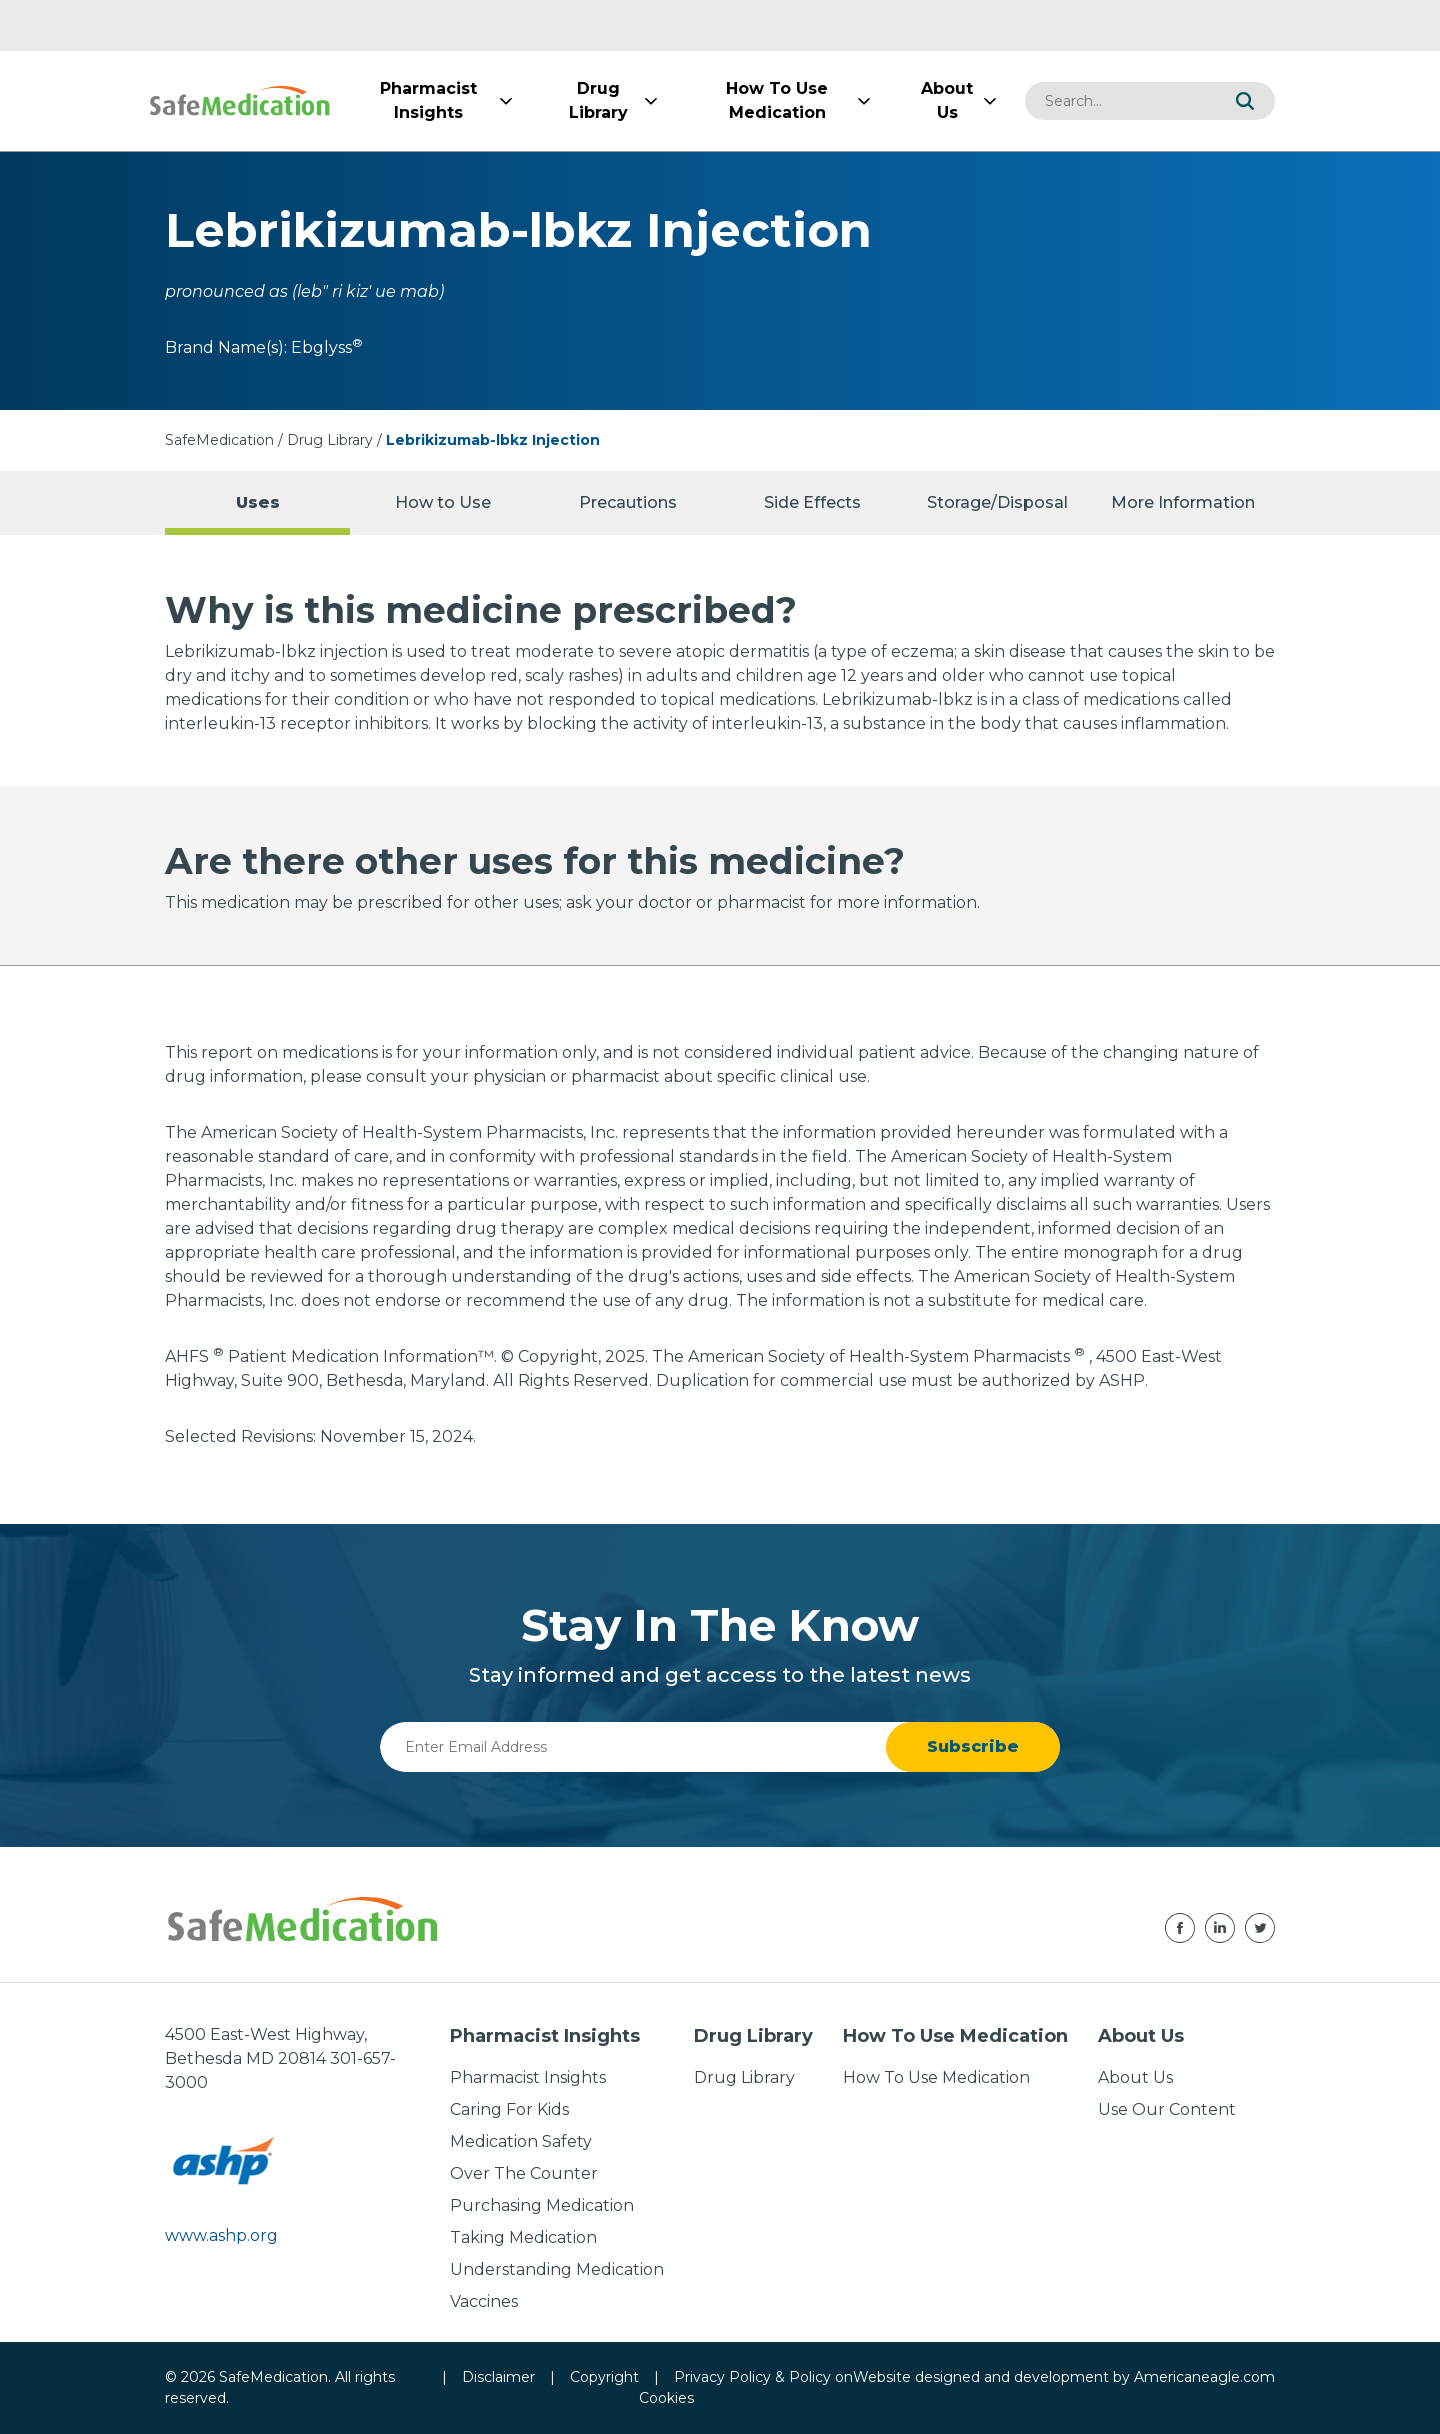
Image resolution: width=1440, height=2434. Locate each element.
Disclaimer (498, 2377)
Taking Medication (523, 2237)
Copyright (604, 2377)
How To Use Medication (936, 2077)
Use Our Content (1167, 2109)
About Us (1135, 2077)
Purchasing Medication (542, 2205)
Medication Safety (521, 2141)
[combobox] (1120, 101)
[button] (1245, 101)
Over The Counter (524, 2173)
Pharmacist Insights (528, 2077)
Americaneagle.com (1204, 2377)
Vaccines (484, 2301)
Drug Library (330, 440)
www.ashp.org (221, 2235)
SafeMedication (219, 440)
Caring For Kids (509, 2109)
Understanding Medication (557, 2269)
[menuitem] (428, 101)
